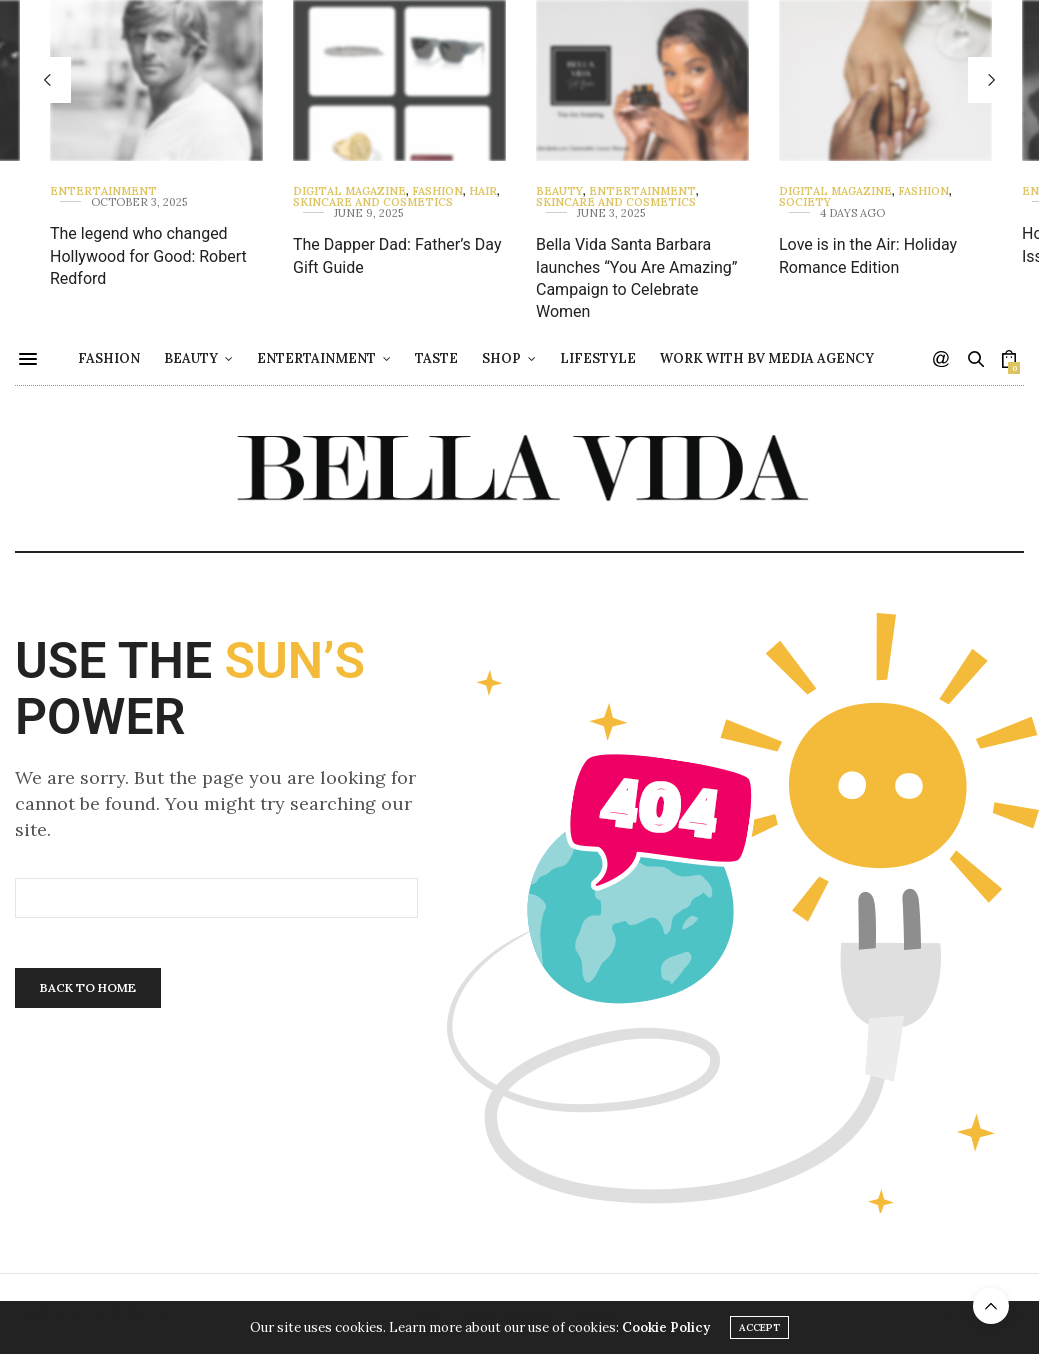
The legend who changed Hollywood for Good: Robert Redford (148, 256)
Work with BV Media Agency (818, 358)
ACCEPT (759, 1329)
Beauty (559, 191)
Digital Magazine (349, 191)
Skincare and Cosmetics (373, 202)
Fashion (437, 191)
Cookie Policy (666, 1329)
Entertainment (103, 191)
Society (805, 202)
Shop (552, 358)
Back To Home (88, 987)
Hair (483, 191)
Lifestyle (649, 358)
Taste (487, 358)
